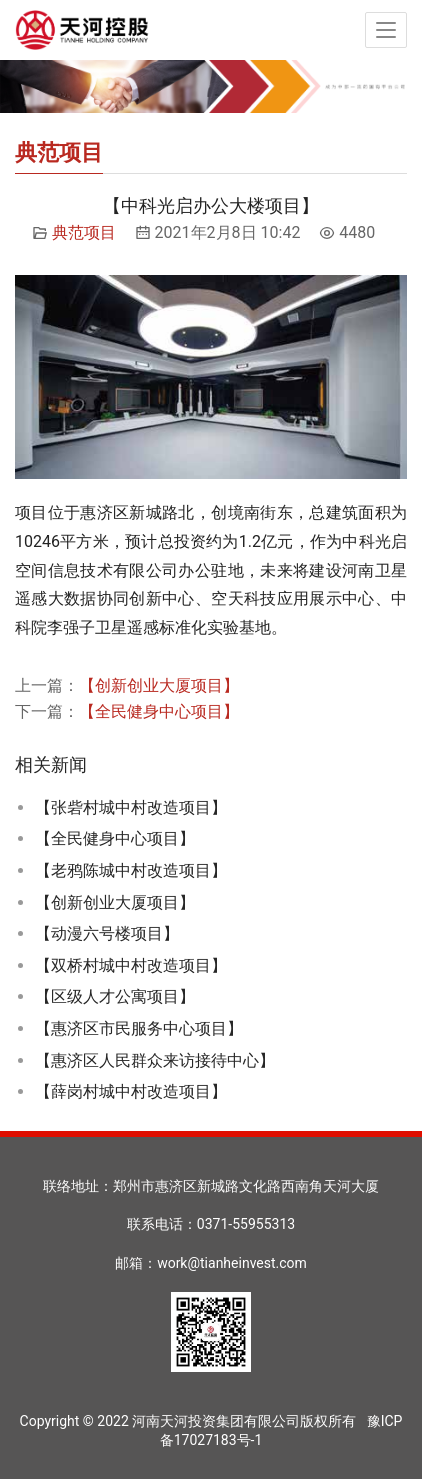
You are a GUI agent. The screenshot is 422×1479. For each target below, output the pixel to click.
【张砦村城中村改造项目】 (131, 807)
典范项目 (84, 232)
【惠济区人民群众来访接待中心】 (155, 1060)
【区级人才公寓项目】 (115, 996)
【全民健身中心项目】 (159, 711)
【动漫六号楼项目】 (107, 933)
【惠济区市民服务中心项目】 (139, 1028)
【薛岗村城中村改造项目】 (131, 1091)
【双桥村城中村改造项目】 (131, 965)
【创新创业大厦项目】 (159, 685)
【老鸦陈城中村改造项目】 (131, 870)
